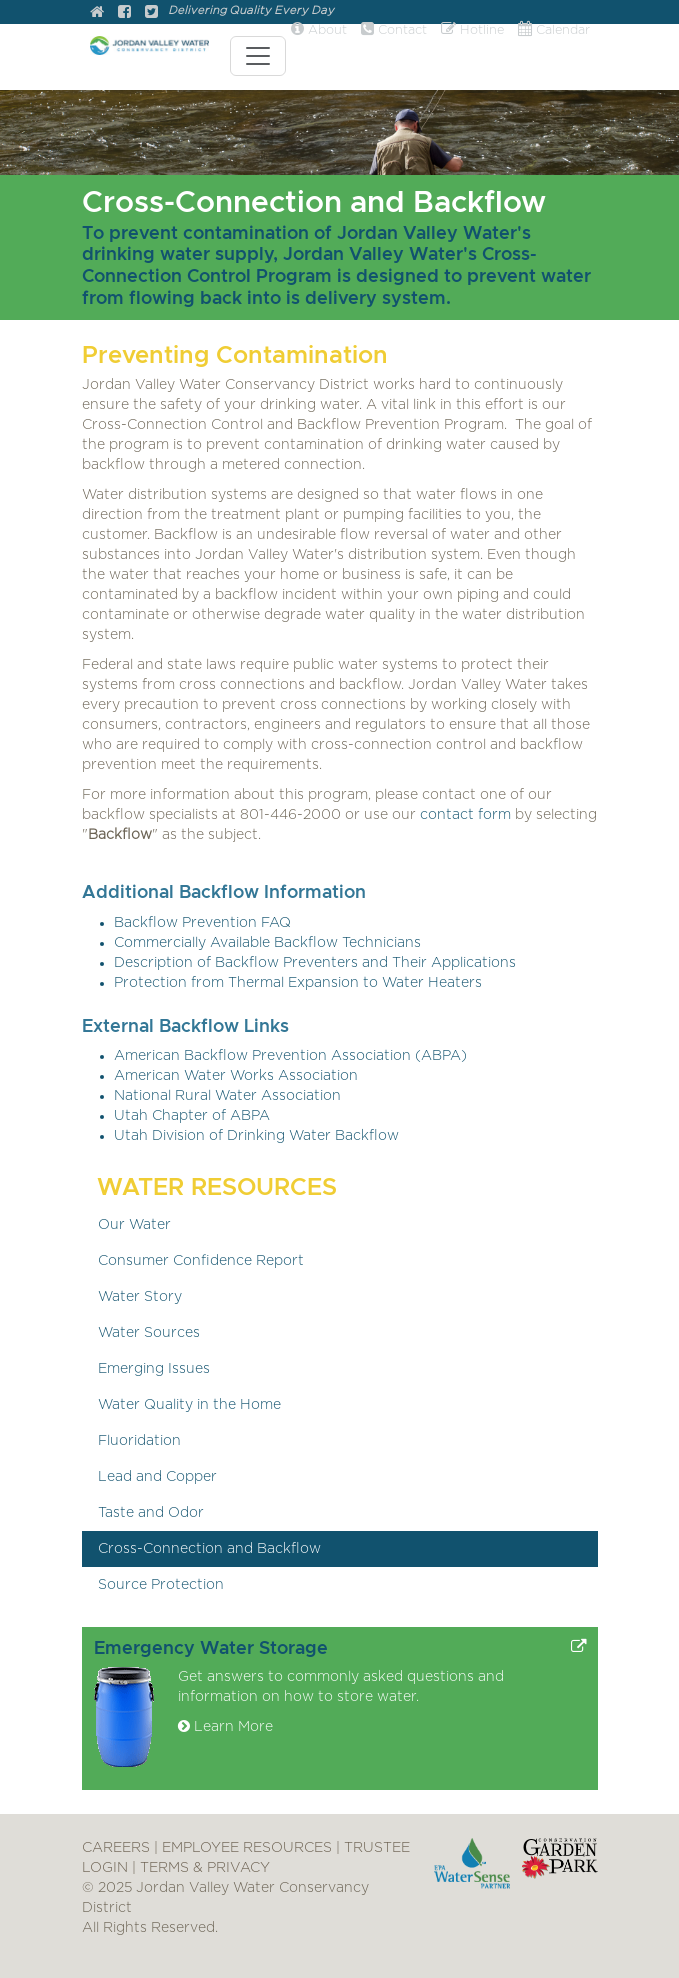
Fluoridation (139, 1441)
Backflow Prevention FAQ (202, 923)
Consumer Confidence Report (201, 1261)
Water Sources (149, 1333)
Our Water (134, 1225)
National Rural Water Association (227, 1096)
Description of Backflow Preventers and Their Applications (315, 963)
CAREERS (116, 1848)
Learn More (225, 1727)
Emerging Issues (154, 1369)
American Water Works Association (236, 1076)
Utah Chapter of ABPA (192, 1116)
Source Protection (161, 1585)
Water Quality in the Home (189, 1405)
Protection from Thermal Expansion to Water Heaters (298, 983)
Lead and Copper (157, 1477)
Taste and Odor (151, 1513)
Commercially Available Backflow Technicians (267, 943)
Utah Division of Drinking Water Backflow (256, 1136)
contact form (465, 815)
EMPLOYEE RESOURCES (247, 1848)
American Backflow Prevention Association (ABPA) (290, 1056)
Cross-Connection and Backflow (209, 1549)
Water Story (140, 1297)
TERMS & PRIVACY (205, 1868)
